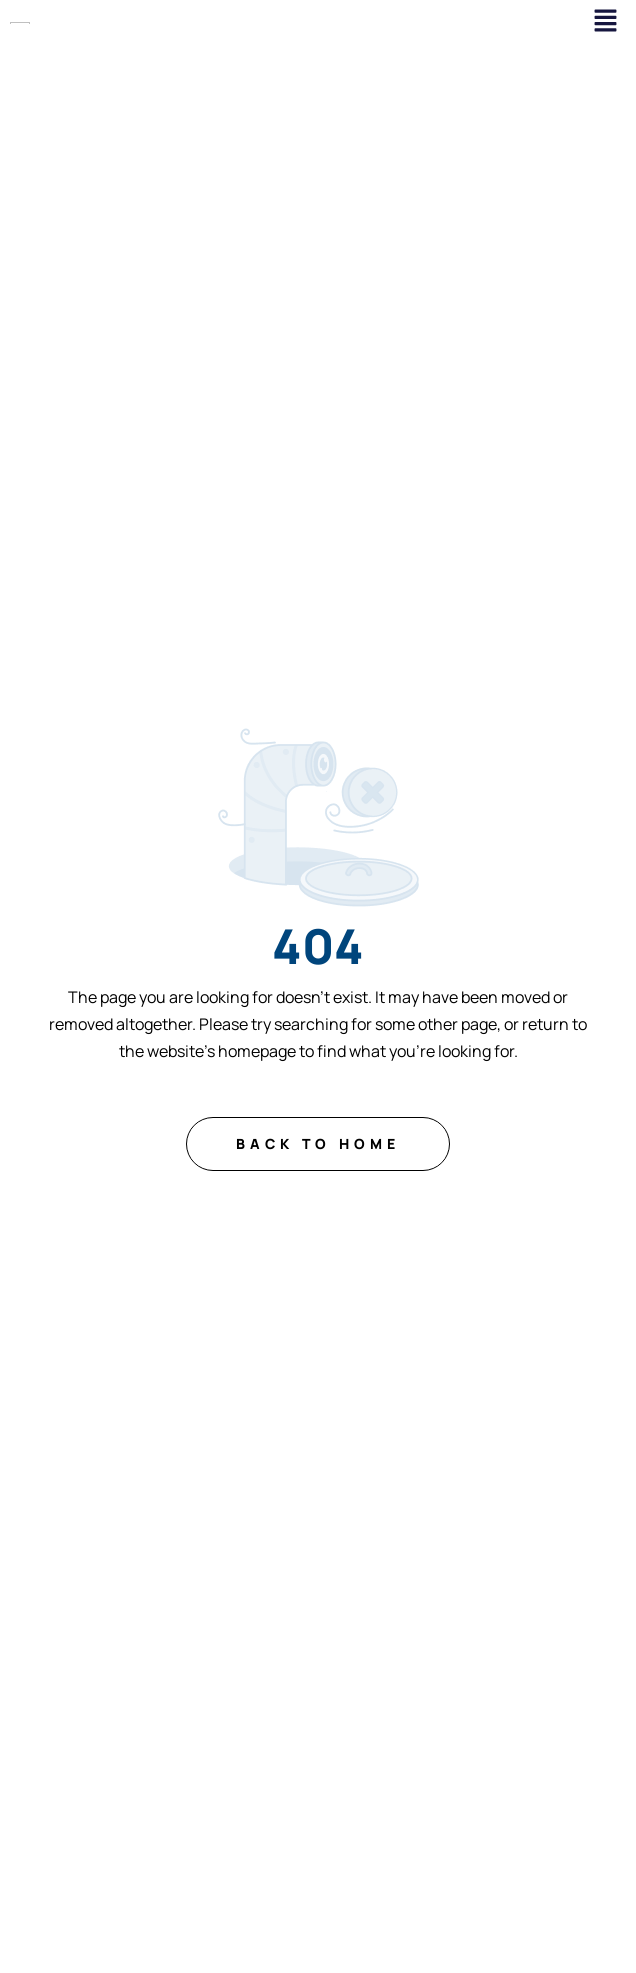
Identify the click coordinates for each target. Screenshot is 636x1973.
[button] (606, 21)
